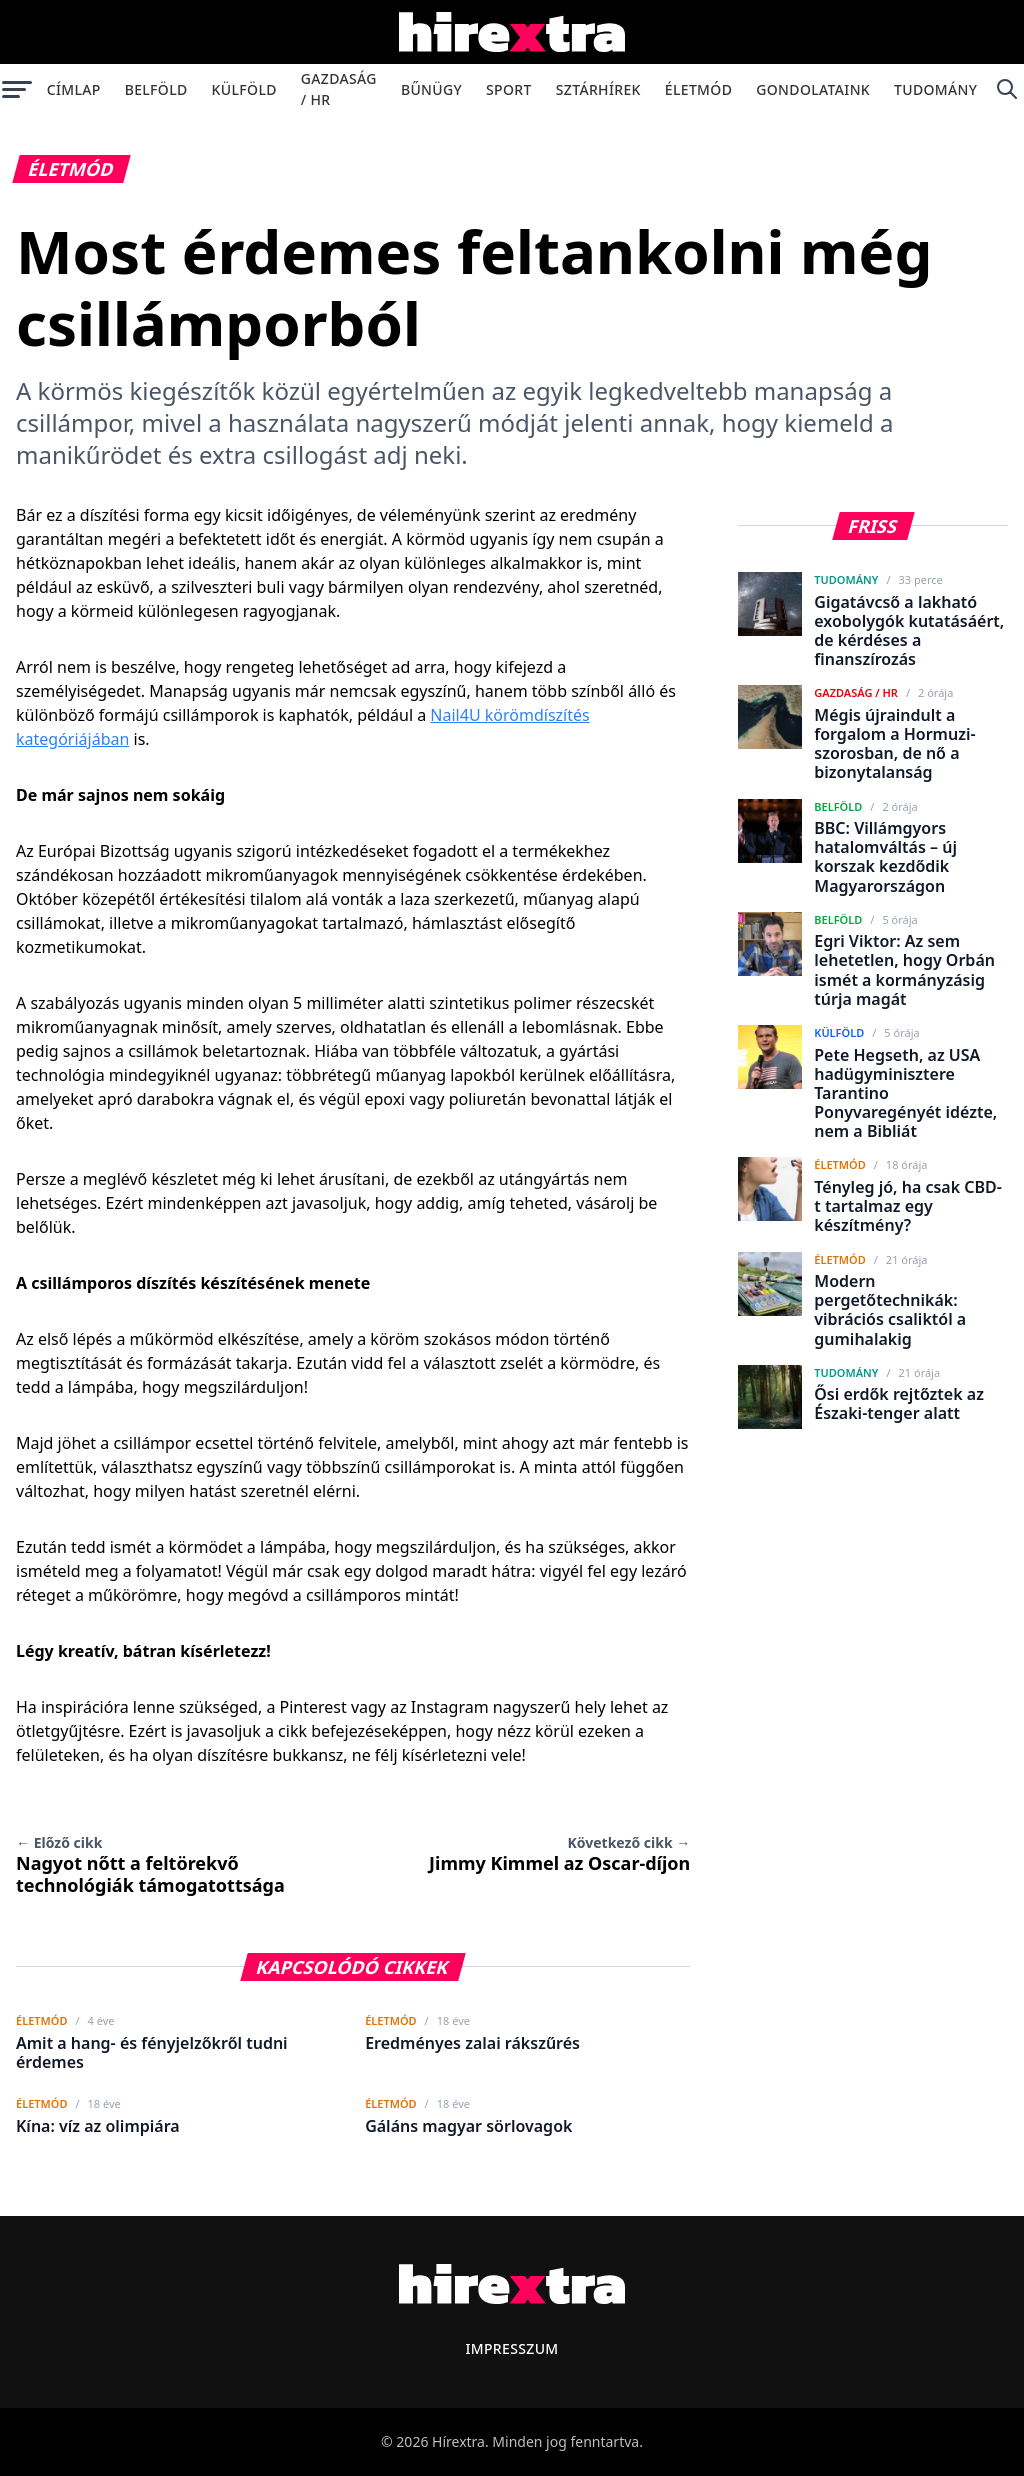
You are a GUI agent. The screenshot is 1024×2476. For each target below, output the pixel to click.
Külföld (244, 89)
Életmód (698, 89)
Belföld (156, 89)
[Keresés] (1006, 89)
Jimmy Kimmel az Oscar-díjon (559, 1854)
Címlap (74, 89)
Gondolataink (813, 89)
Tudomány (935, 89)
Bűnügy (431, 89)
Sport (509, 89)
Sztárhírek (598, 89)
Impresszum (511, 2348)
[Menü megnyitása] (17, 89)
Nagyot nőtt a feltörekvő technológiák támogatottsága (150, 1865)
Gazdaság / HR (339, 89)
